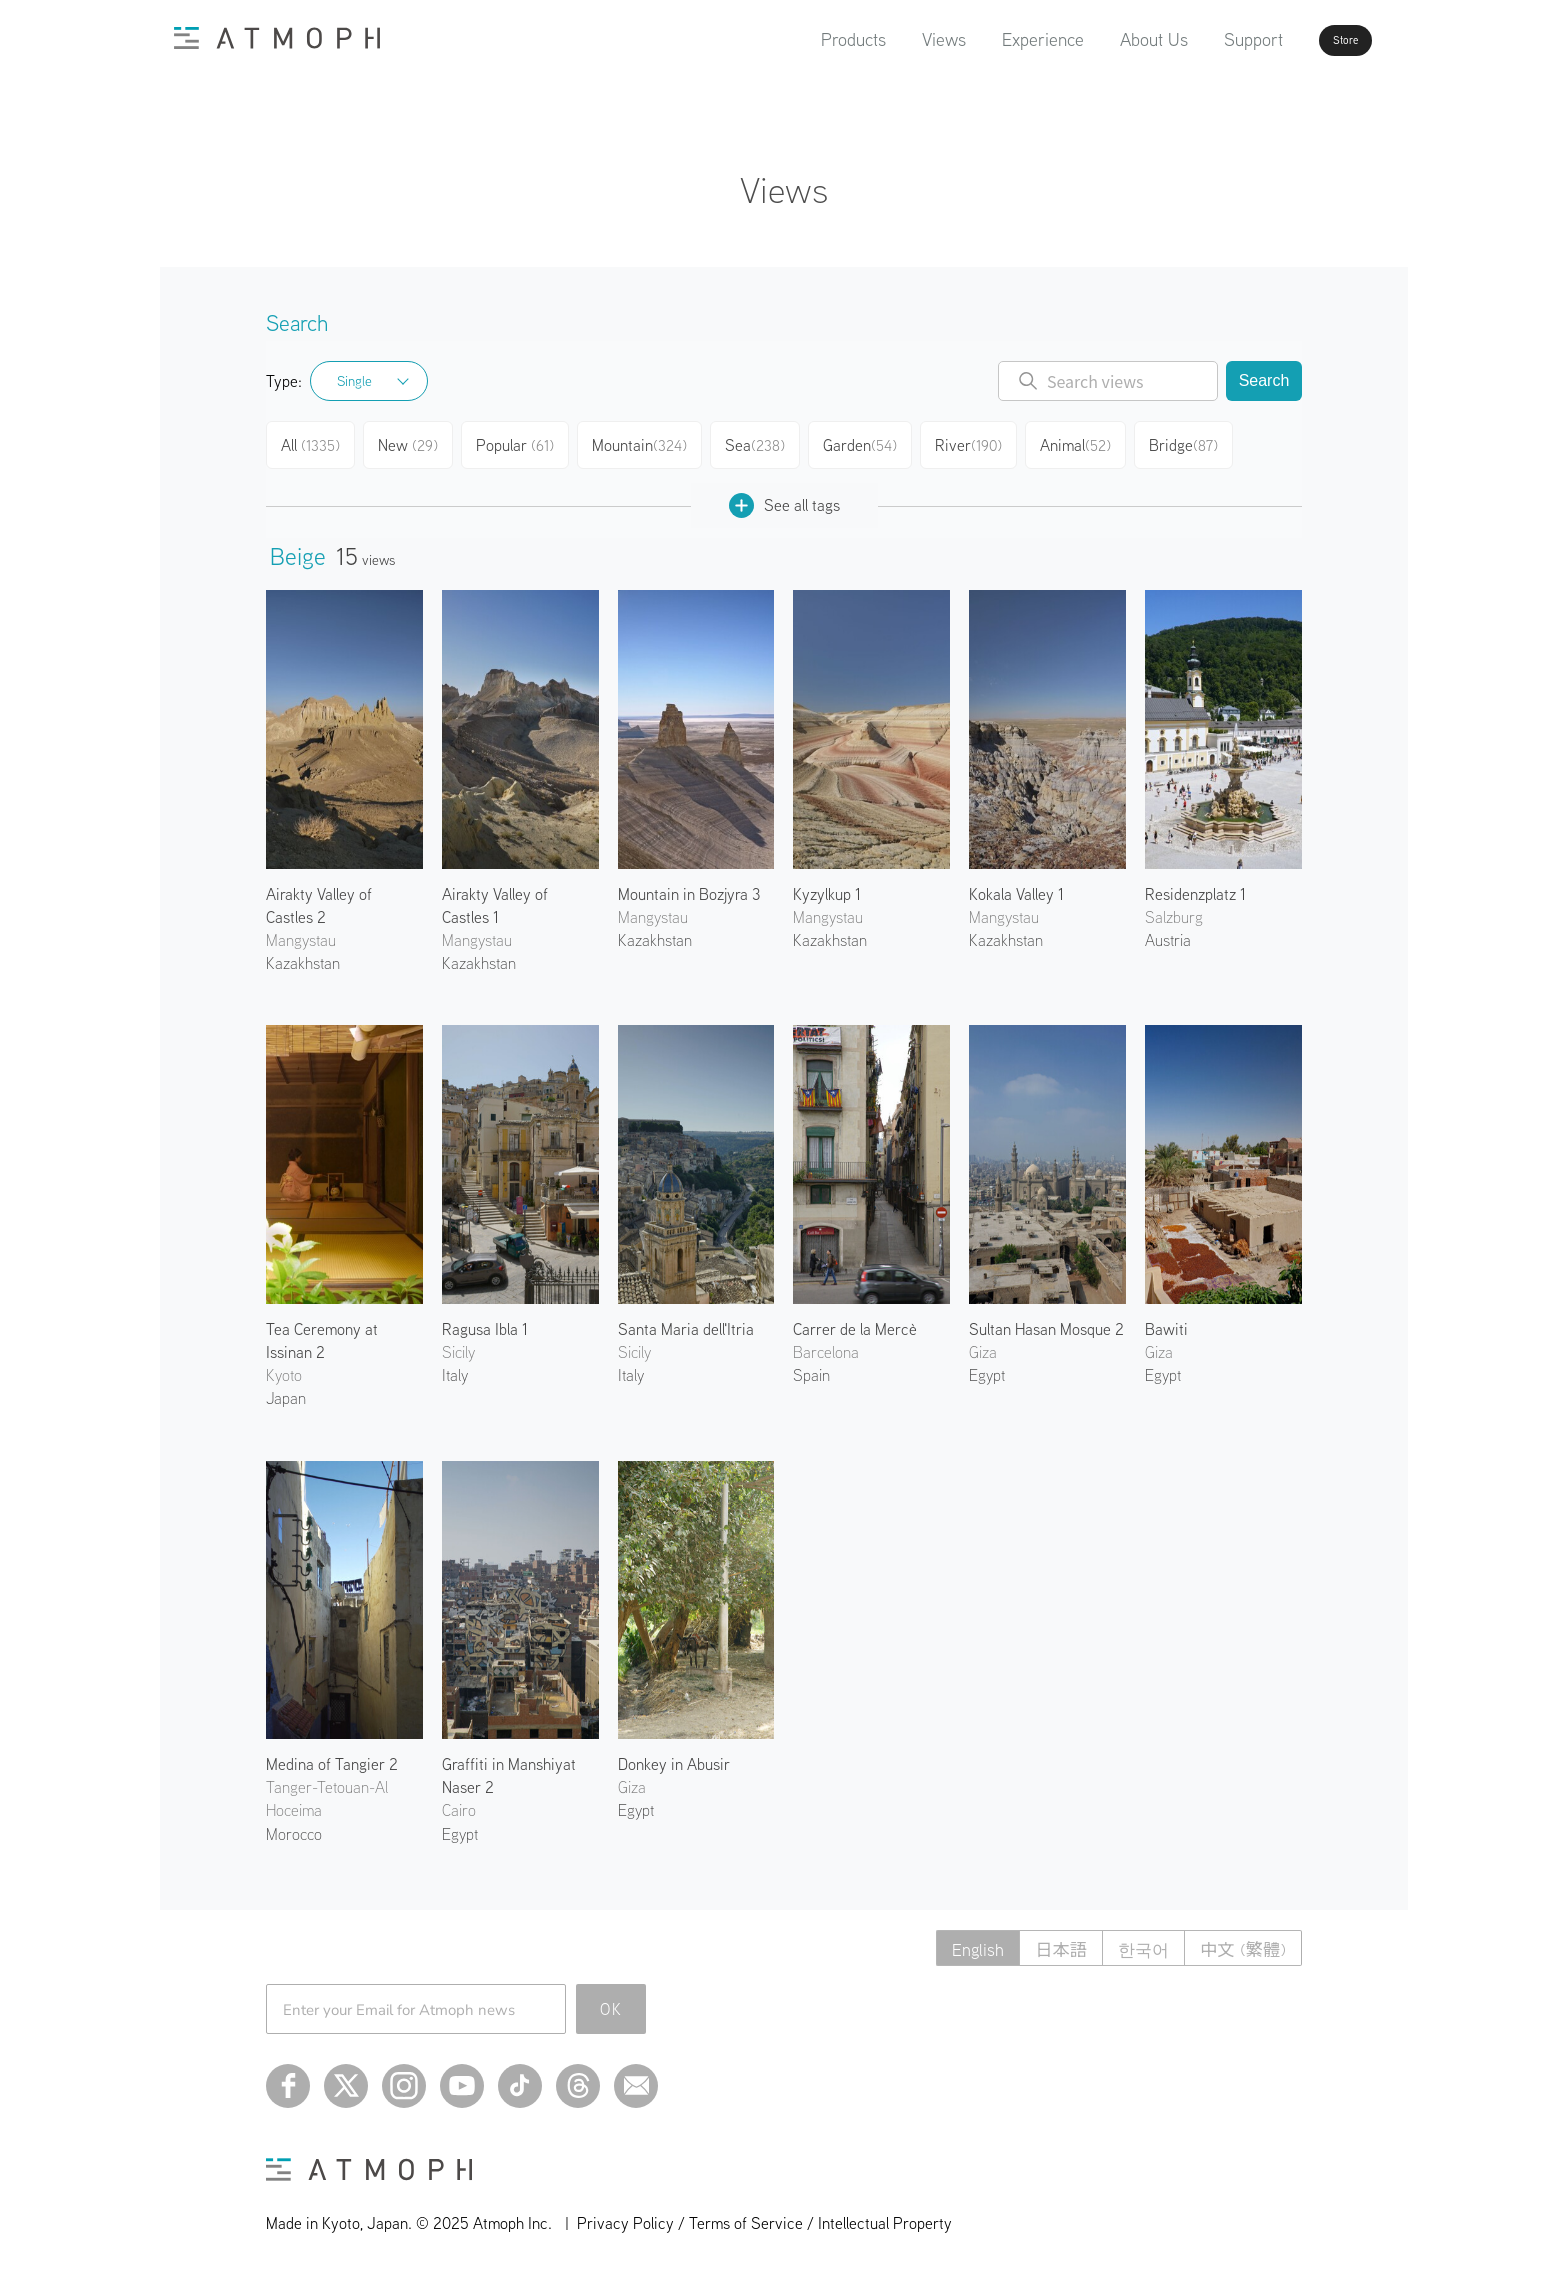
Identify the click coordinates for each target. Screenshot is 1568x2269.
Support (1196, 39)
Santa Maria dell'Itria (686, 1321)
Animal (1087, 442)
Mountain (646, 442)
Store (1310, 40)
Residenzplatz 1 (1195, 886)
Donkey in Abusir (674, 1756)
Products (796, 39)
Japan (286, 1390)
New (413, 442)
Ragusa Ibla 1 (485, 1321)
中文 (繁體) (1240, 1940)
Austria (1168, 932)
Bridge (1197, 442)
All (312, 442)
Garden (869, 442)
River (979, 442)
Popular (522, 442)
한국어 (1136, 1940)
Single (354, 381)
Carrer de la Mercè (855, 1321)
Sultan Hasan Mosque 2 (1046, 1321)
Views (887, 39)
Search (1264, 380)
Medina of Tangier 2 (332, 1756)
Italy (455, 1367)
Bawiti (1166, 1321)
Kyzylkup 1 (827, 886)
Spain (811, 1367)
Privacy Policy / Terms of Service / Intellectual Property (764, 2215)
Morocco (294, 1826)
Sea (762, 442)
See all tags (784, 497)
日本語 (1049, 1940)
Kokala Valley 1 (1016, 886)
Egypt (987, 1367)
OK (611, 2001)
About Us (1097, 39)
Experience (986, 39)
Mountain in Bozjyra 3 (689, 886)
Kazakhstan (303, 955)
